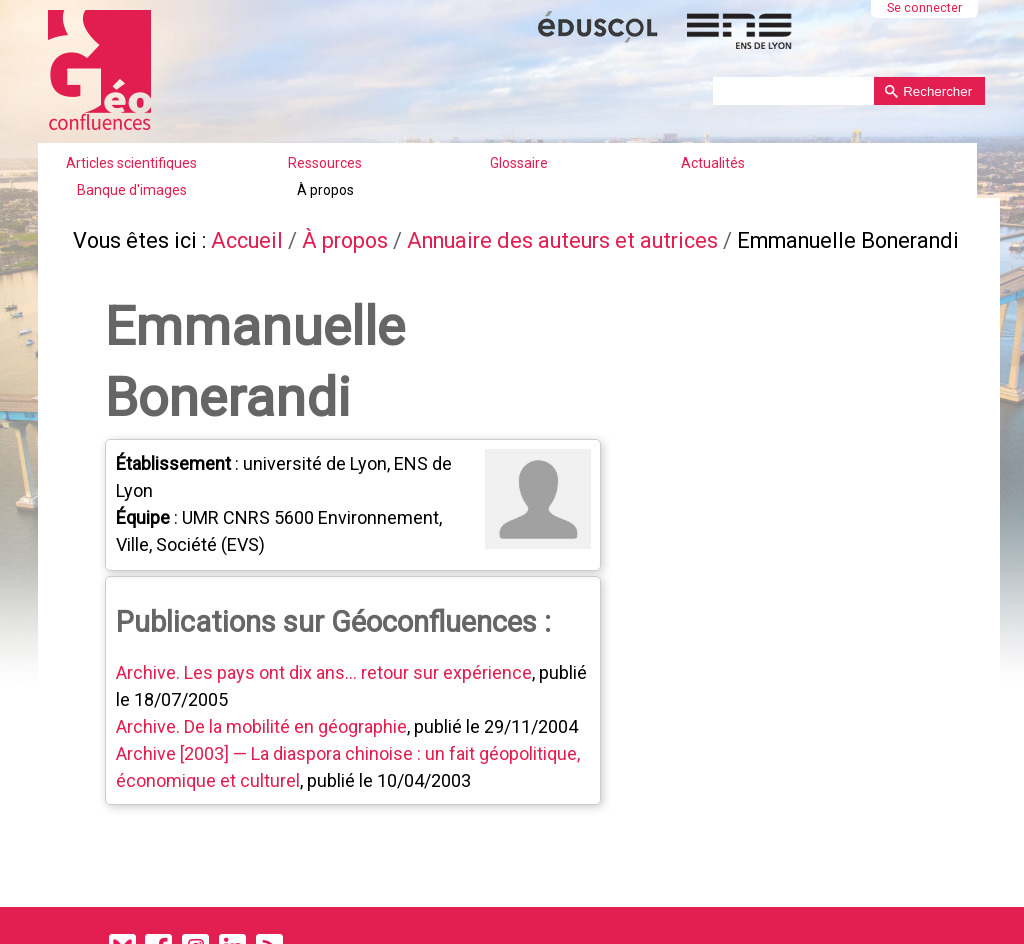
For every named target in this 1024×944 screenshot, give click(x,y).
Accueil (247, 240)
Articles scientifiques (131, 163)
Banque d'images (132, 190)
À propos (325, 190)
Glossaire (519, 163)
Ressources (325, 163)
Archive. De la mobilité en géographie (261, 726)
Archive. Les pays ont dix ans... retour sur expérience (324, 672)
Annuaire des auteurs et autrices (562, 240)
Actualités (713, 163)
